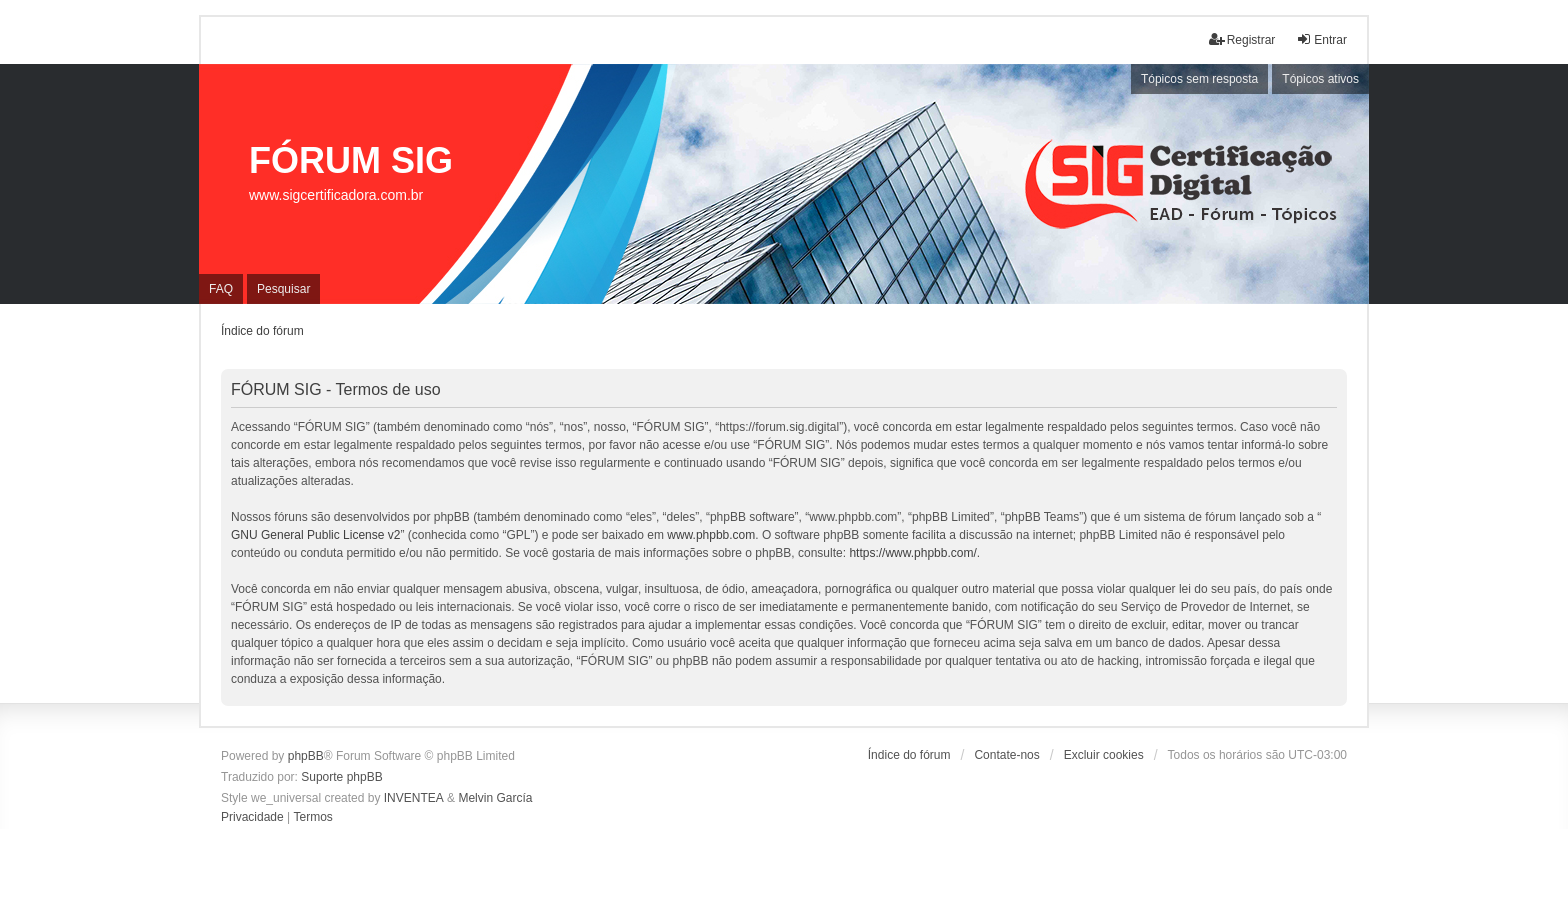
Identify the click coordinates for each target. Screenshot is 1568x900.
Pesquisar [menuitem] (283, 289)
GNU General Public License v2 (315, 535)
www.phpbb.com (711, 535)
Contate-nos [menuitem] (1006, 755)
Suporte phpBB (341, 777)
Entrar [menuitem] (1321, 39)
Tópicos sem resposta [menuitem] (1199, 79)
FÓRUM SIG (351, 160)
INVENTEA (414, 798)
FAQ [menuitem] (221, 289)
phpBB (306, 756)
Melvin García (495, 798)
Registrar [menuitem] (1242, 39)
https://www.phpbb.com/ (912, 553)
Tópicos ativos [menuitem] (1320, 79)
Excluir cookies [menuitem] (1104, 755)
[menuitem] (252, 818)
